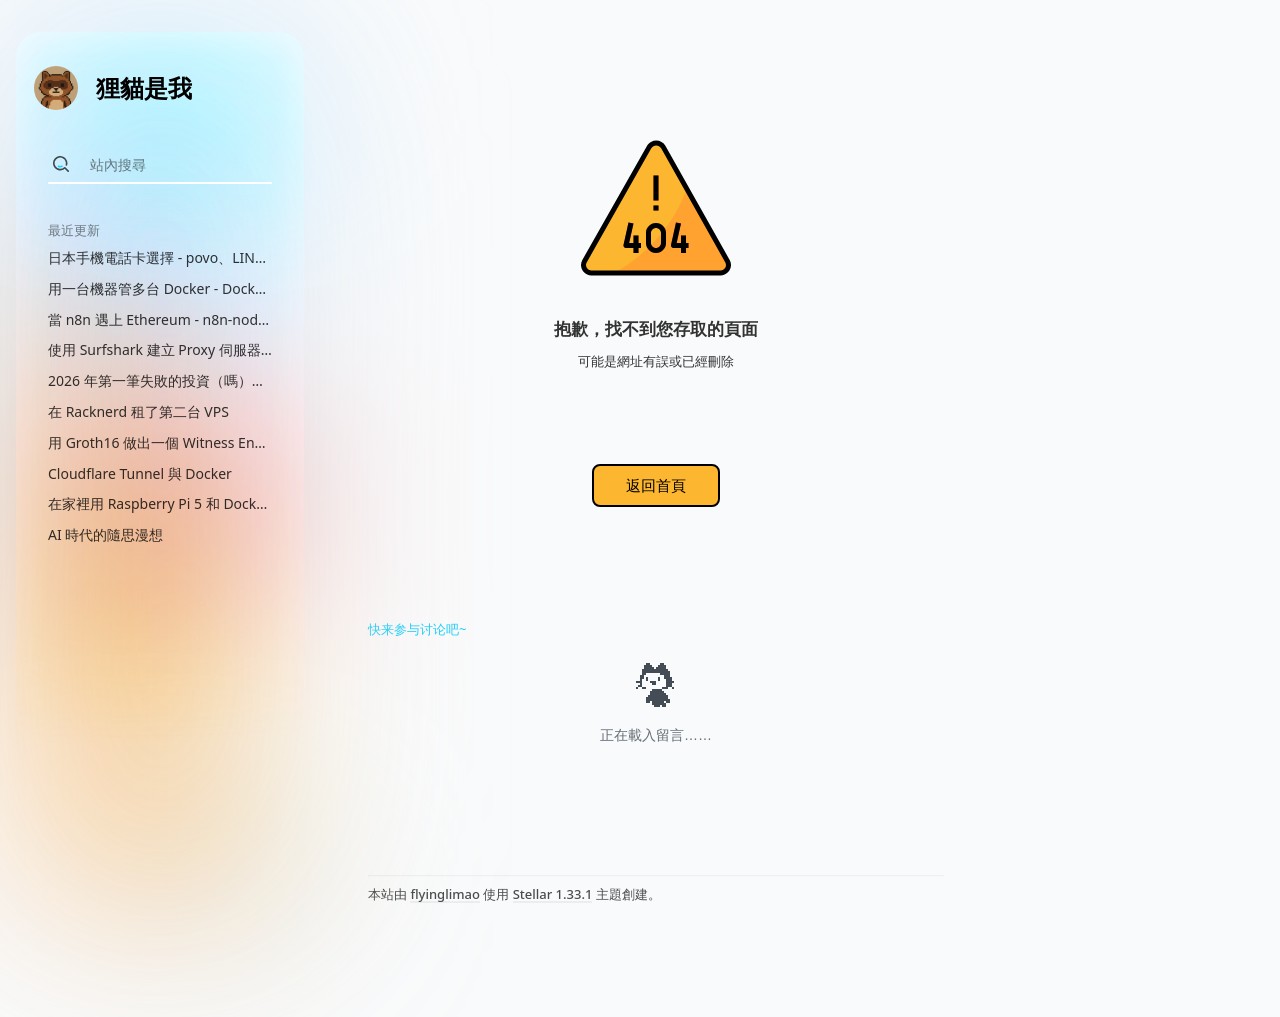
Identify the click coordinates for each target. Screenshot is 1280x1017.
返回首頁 (656, 485)
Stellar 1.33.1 (553, 894)
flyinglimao (444, 894)
